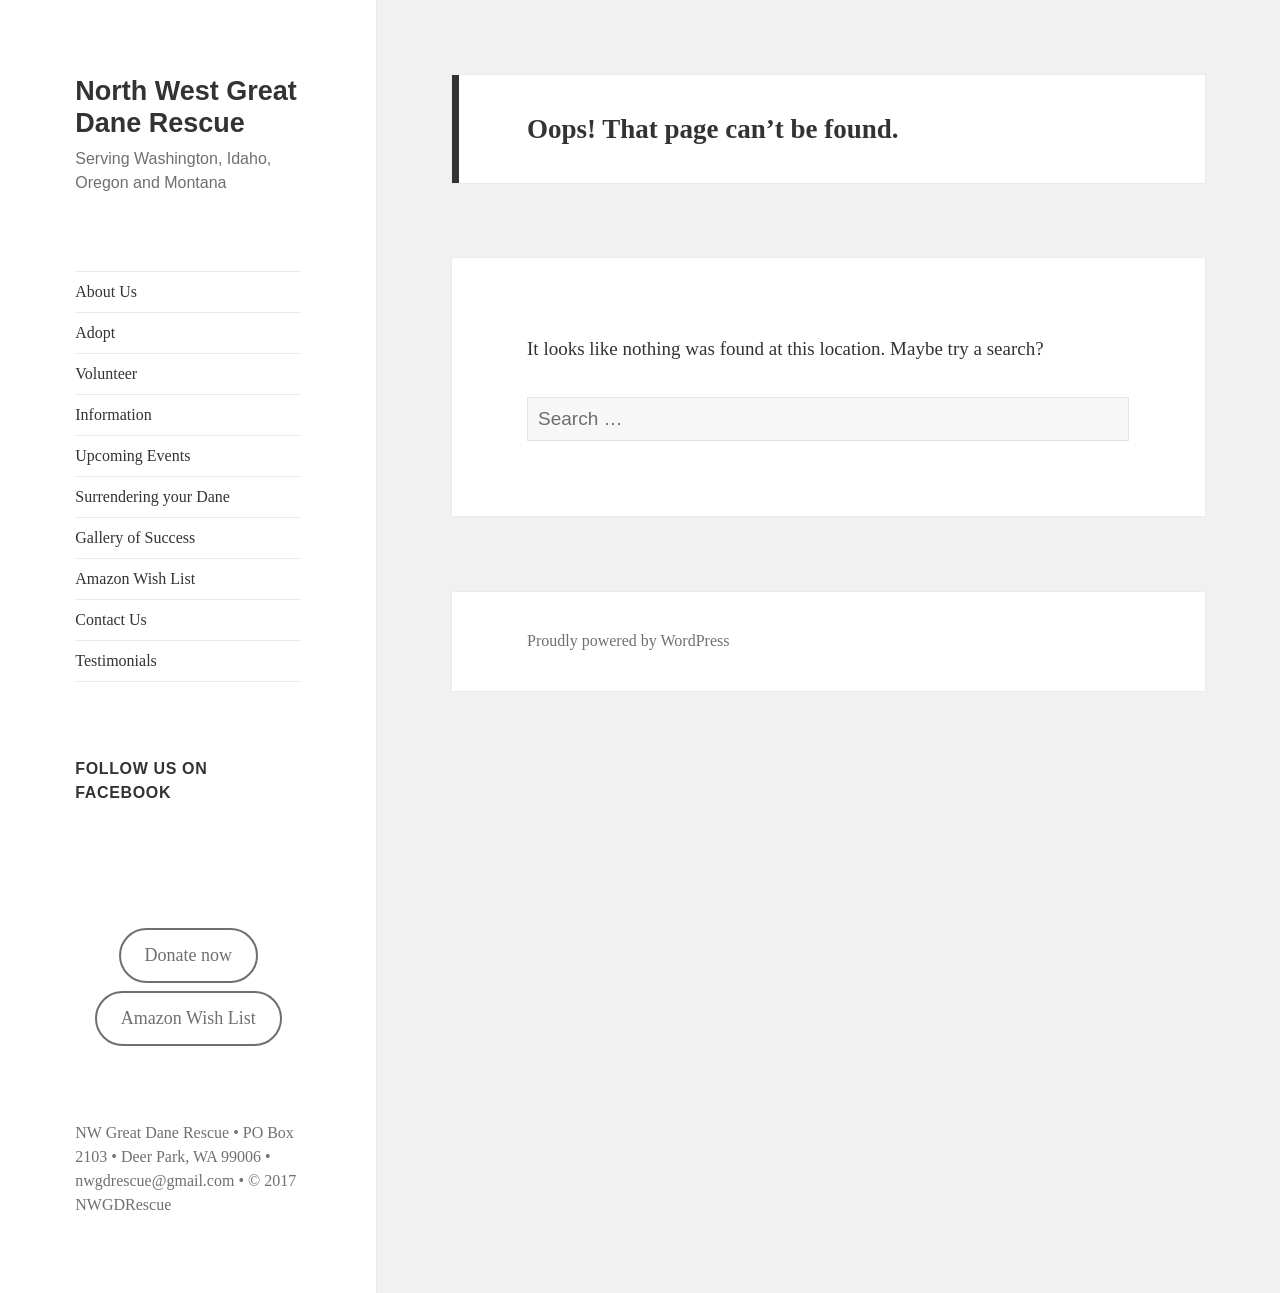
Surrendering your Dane (152, 496)
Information (113, 414)
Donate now (187, 955)
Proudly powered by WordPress (628, 640)
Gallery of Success (135, 537)
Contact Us (111, 619)
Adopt (95, 332)
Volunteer (106, 373)
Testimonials (116, 660)
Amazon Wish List (135, 578)
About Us (106, 291)
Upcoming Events (132, 455)
